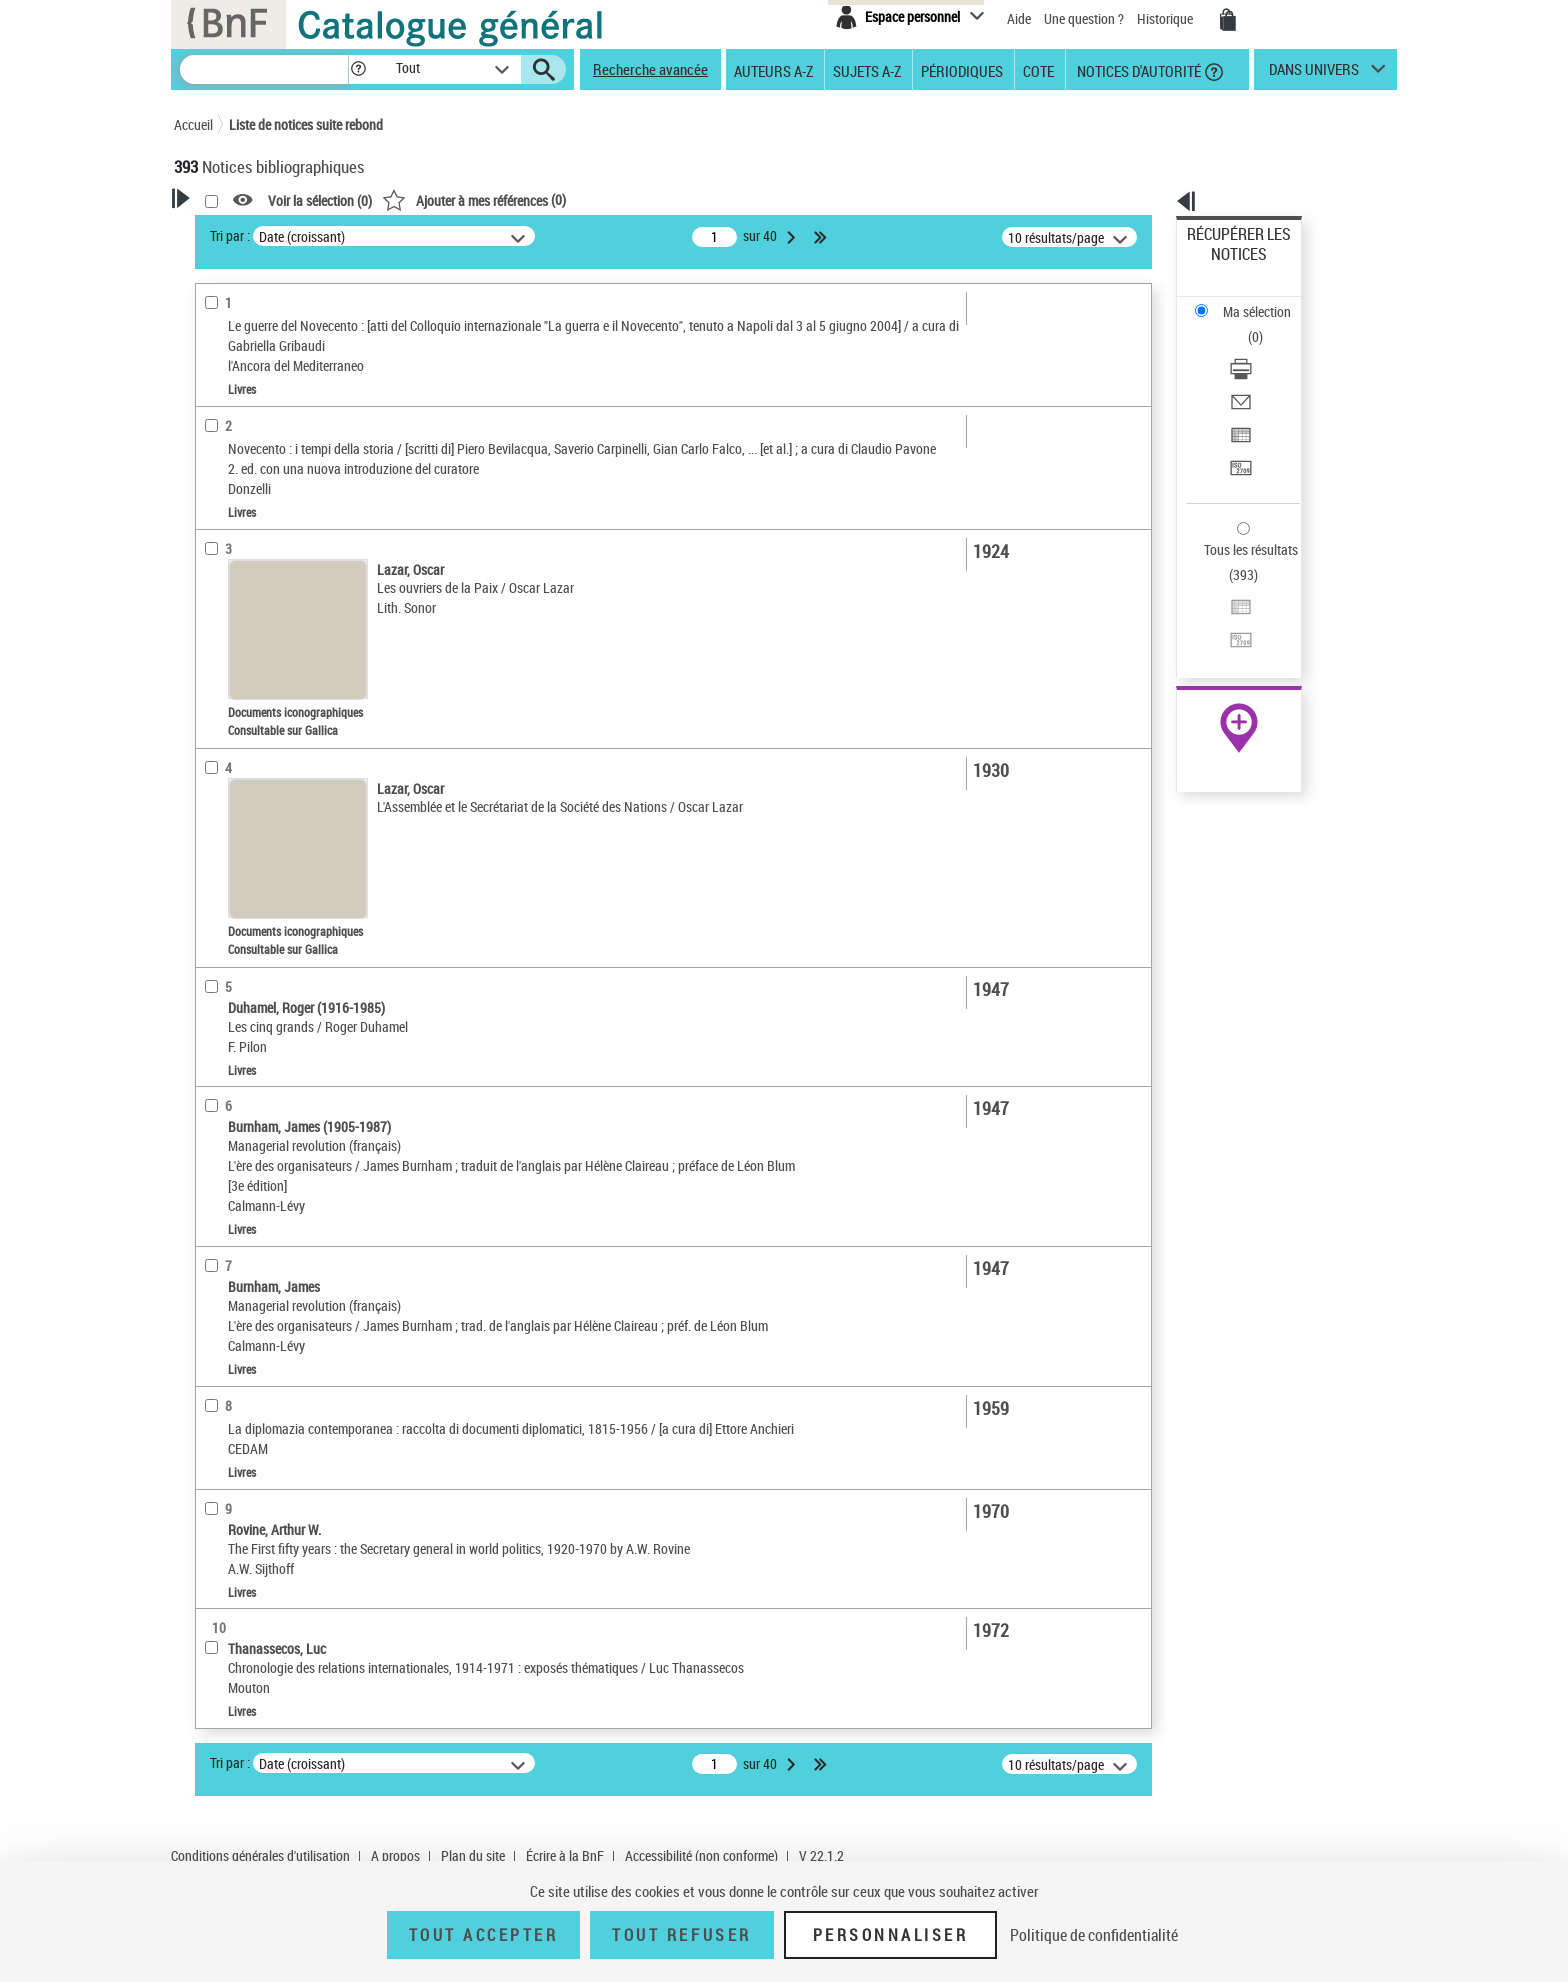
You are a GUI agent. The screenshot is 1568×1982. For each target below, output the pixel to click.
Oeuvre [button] (215, 625)
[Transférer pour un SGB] (1266, 373)
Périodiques (962, 70)
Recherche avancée (650, 69)
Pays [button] (209, 958)
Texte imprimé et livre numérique (296, 468)
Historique (1166, 18)
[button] (358, 69)
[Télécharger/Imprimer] (1266, 301)
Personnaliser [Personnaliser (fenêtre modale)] (891, 1935)
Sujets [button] (214, 758)
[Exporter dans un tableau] (1266, 349)
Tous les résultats (1238, 427)
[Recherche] (264, 69)
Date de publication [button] (254, 725)
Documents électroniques (271, 498)
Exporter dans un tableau (1260, 348)
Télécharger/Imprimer (1249, 300)
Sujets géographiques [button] (262, 792)
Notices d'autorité (1137, 70)
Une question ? (1084, 18)
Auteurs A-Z (773, 70)
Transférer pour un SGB (1254, 372)
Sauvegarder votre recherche (299, 329)
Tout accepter (484, 1935)
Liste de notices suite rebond (306, 124)
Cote (1038, 70)
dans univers (1314, 74)
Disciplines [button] (228, 925)
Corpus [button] (216, 892)
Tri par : (487, 235)
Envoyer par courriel (1245, 324)
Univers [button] (217, 858)
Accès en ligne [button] (238, 404)
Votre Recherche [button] (256, 232)
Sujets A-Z (867, 70)
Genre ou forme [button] (241, 825)
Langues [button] (220, 692)
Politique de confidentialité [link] (1094, 1935)
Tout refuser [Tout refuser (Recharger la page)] (681, 1935)
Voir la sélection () (577, 200)
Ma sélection (1225, 265)
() (731, 199)
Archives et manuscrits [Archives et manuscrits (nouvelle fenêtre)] (1221, 611)
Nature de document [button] (257, 437)
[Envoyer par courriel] (1266, 325)
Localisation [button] (232, 592)
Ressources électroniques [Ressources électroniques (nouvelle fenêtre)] (1228, 633)
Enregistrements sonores (269, 528)
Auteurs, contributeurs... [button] (270, 658)
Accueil (193, 124)
